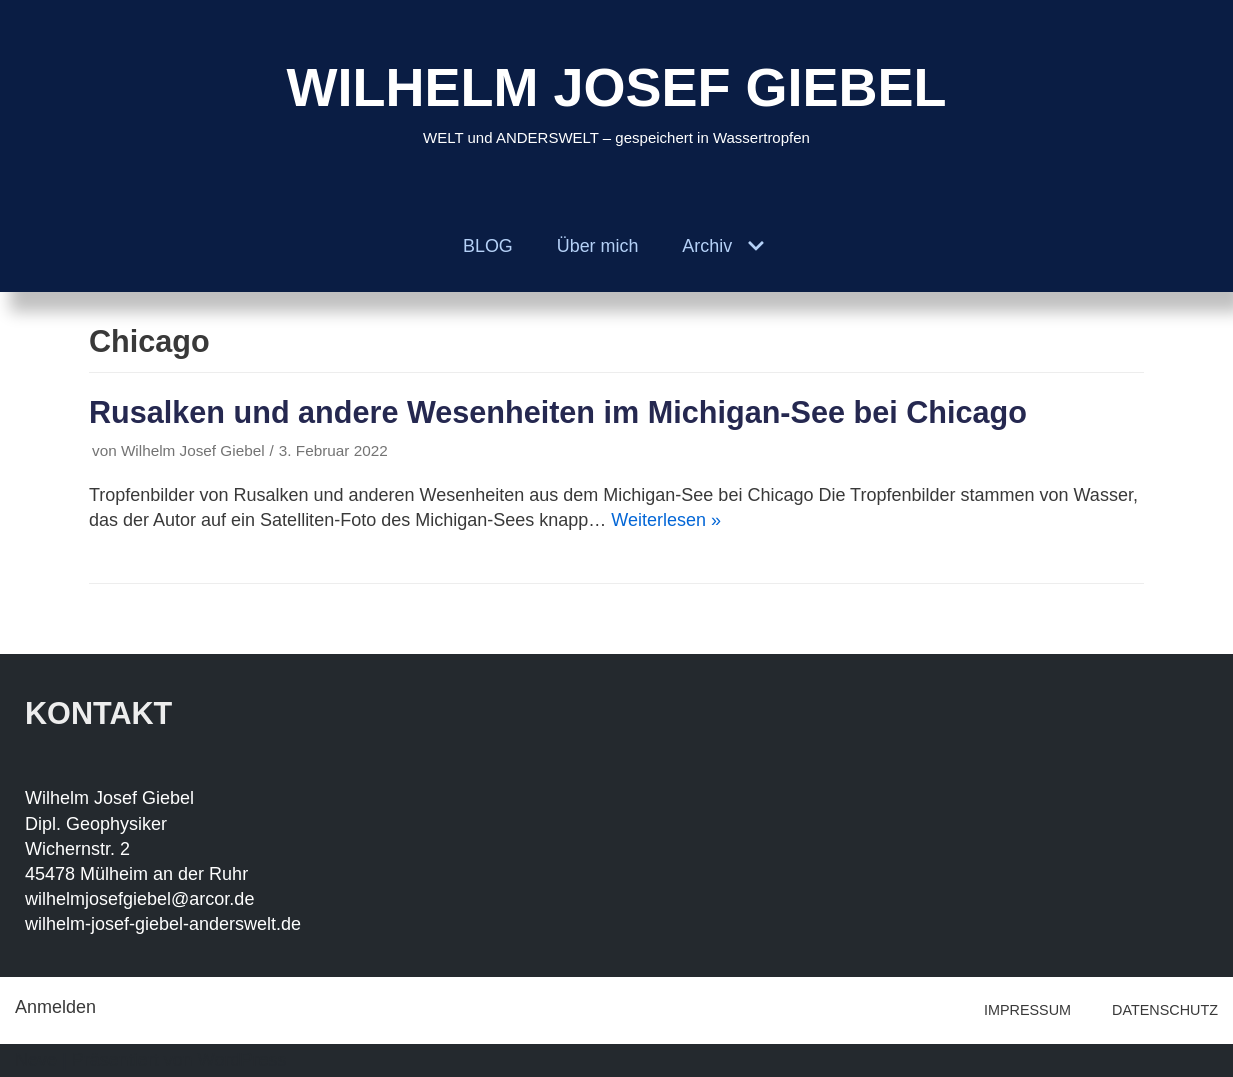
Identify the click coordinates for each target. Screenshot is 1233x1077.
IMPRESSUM (1027, 1010)
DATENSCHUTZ (1165, 1010)
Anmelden (55, 1007)
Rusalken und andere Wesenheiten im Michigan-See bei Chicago (558, 412)
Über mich (597, 246)
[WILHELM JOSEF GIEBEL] (616, 100)
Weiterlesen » (666, 520)
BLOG (487, 246)
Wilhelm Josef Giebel (193, 450)
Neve (36, 1060)
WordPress (242, 1060)
